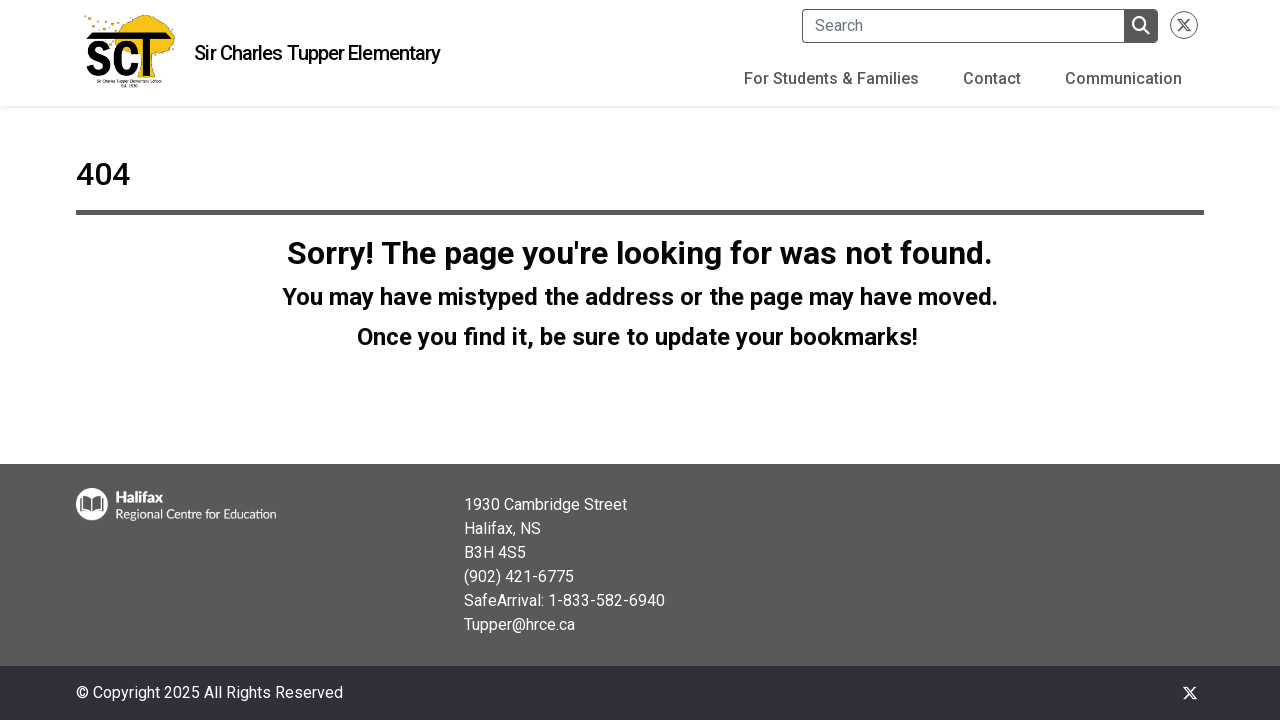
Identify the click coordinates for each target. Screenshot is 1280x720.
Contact (992, 78)
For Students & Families (831, 78)
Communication (1123, 78)
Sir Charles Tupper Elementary (317, 53)
